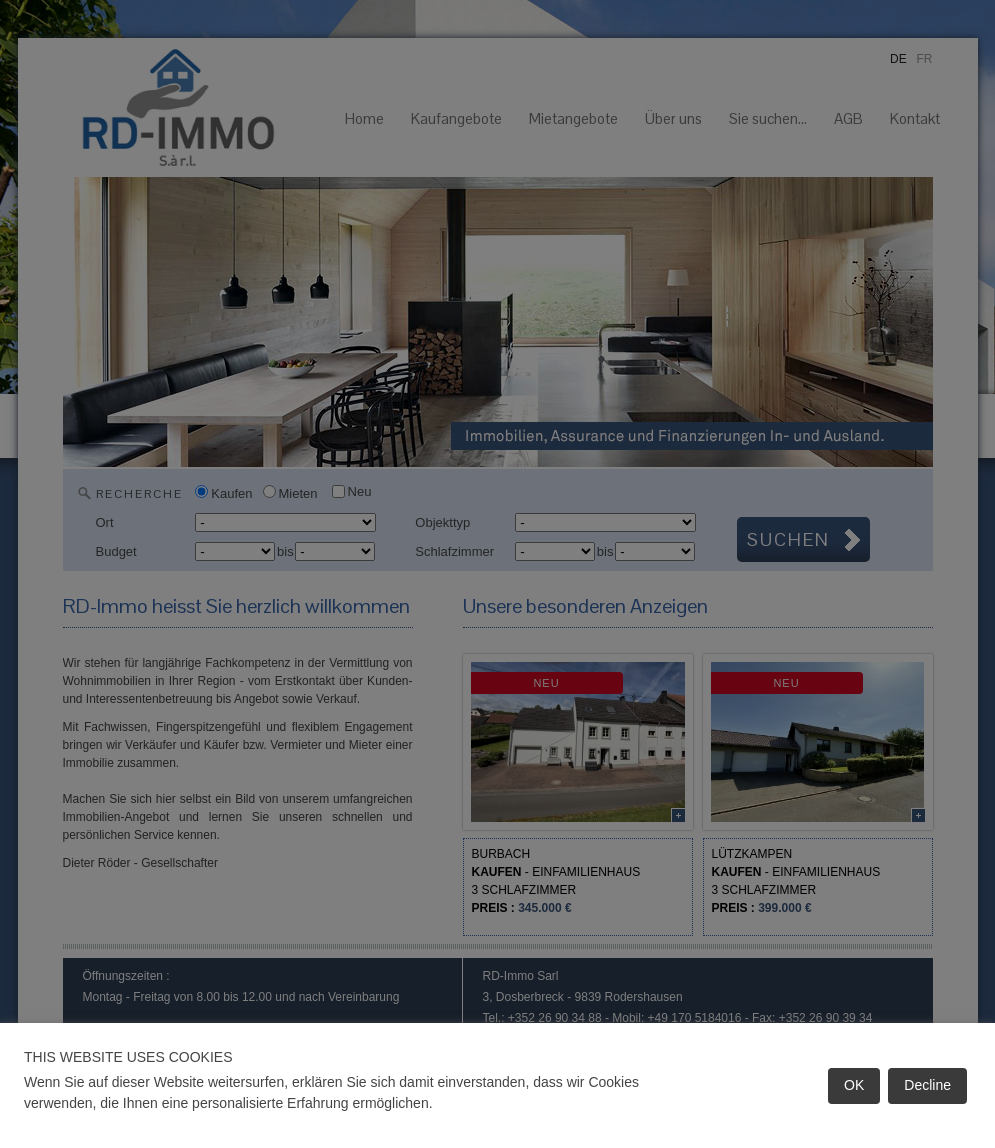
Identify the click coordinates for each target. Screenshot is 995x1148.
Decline (927, 1085)
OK (854, 1085)
